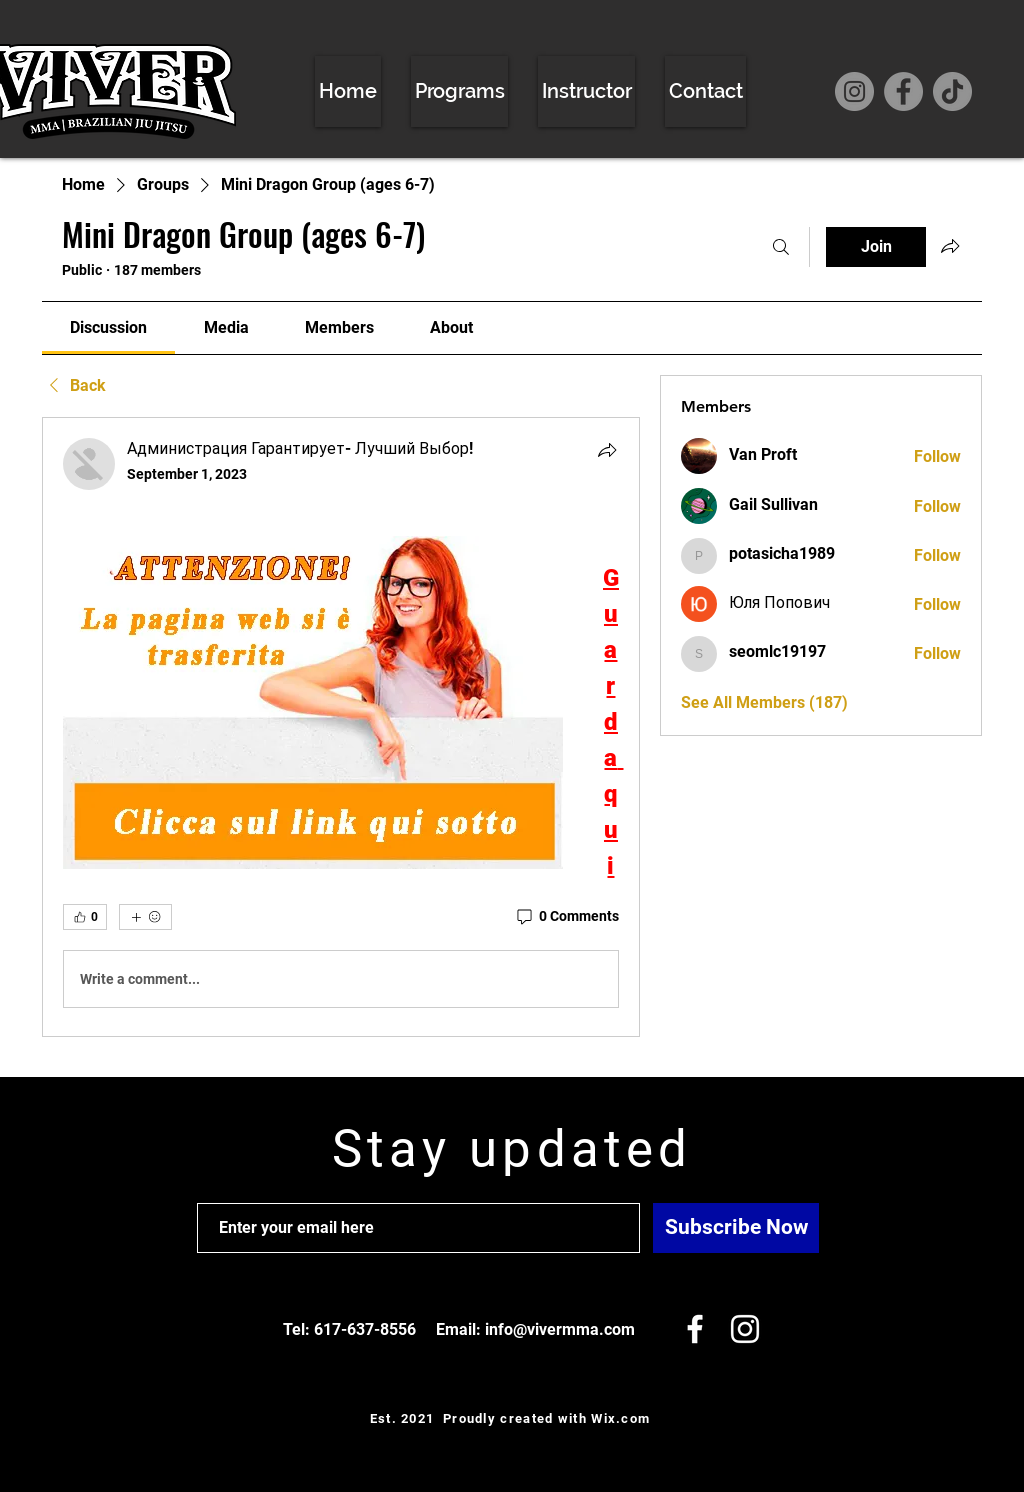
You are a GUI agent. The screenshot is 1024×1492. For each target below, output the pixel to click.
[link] (108, 327)
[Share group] (950, 246)
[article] (341, 727)
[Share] (607, 450)
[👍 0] (85, 917)
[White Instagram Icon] (745, 1329)
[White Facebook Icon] (695, 1329)
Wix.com (620, 1418)
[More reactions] (145, 917)
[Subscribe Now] (736, 1228)
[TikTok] (952, 91)
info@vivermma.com (560, 1329)
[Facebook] (903, 91)
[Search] (781, 247)
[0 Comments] (566, 917)
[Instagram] (854, 91)
